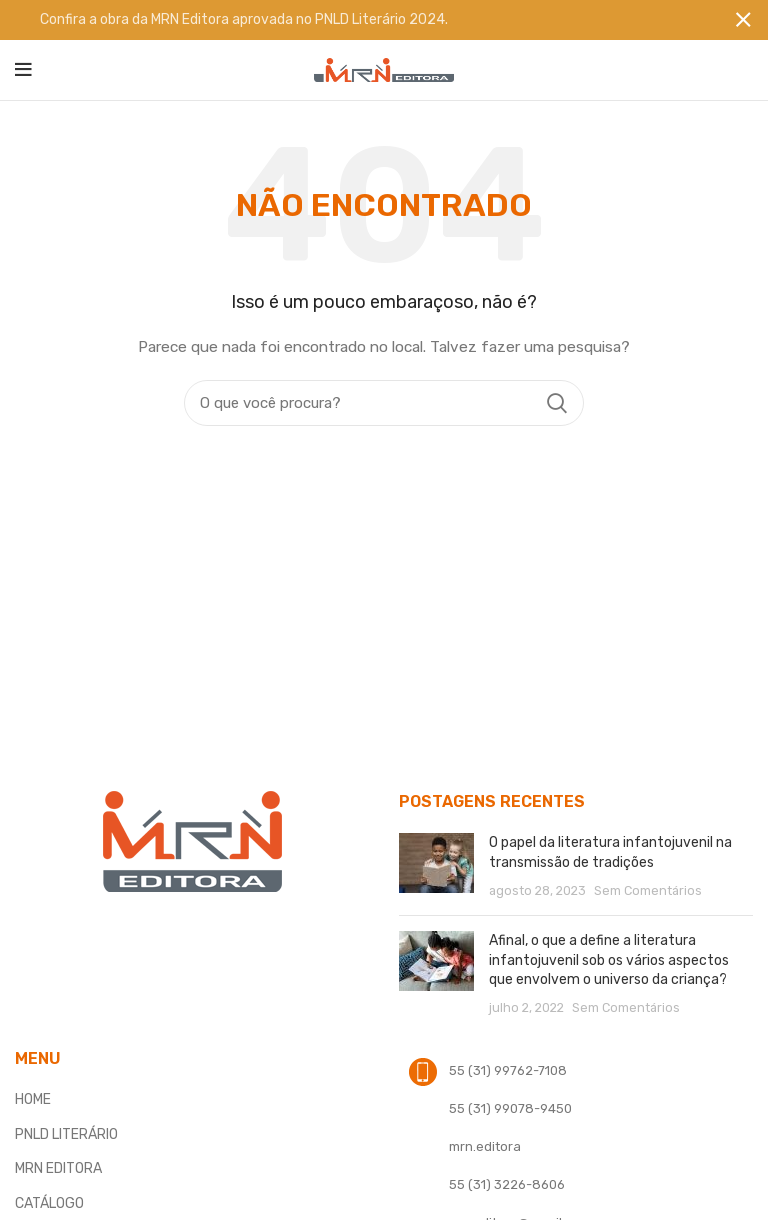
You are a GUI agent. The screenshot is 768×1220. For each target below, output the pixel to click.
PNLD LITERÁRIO (66, 1133)
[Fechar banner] (743, 20)
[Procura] (384, 403)
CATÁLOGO (49, 1202)
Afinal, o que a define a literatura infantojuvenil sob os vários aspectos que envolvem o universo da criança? (609, 960)
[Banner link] (354, 20)
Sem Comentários (648, 889)
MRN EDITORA (58, 1168)
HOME (33, 1099)
